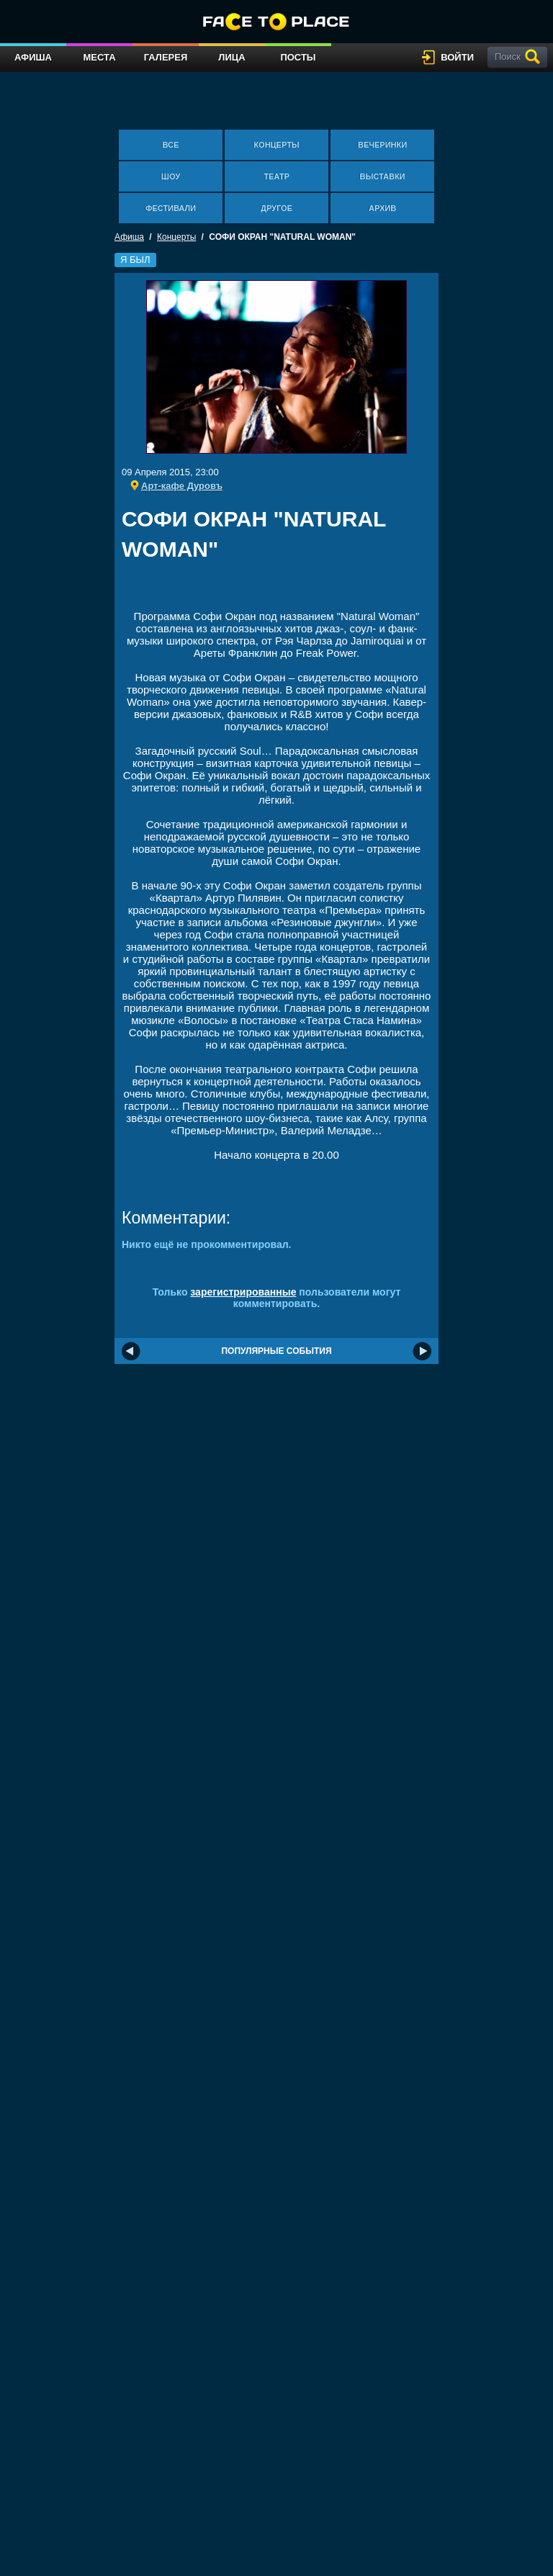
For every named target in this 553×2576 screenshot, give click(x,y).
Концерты (276, 144)
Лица (231, 57)
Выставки (382, 176)
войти (457, 57)
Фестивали (170, 208)
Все (171, 144)
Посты (297, 57)
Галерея (166, 57)
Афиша (33, 57)
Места (99, 57)
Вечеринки (382, 144)
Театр (276, 176)
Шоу (170, 176)
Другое (276, 208)
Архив (382, 208)
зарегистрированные (243, 1292)
